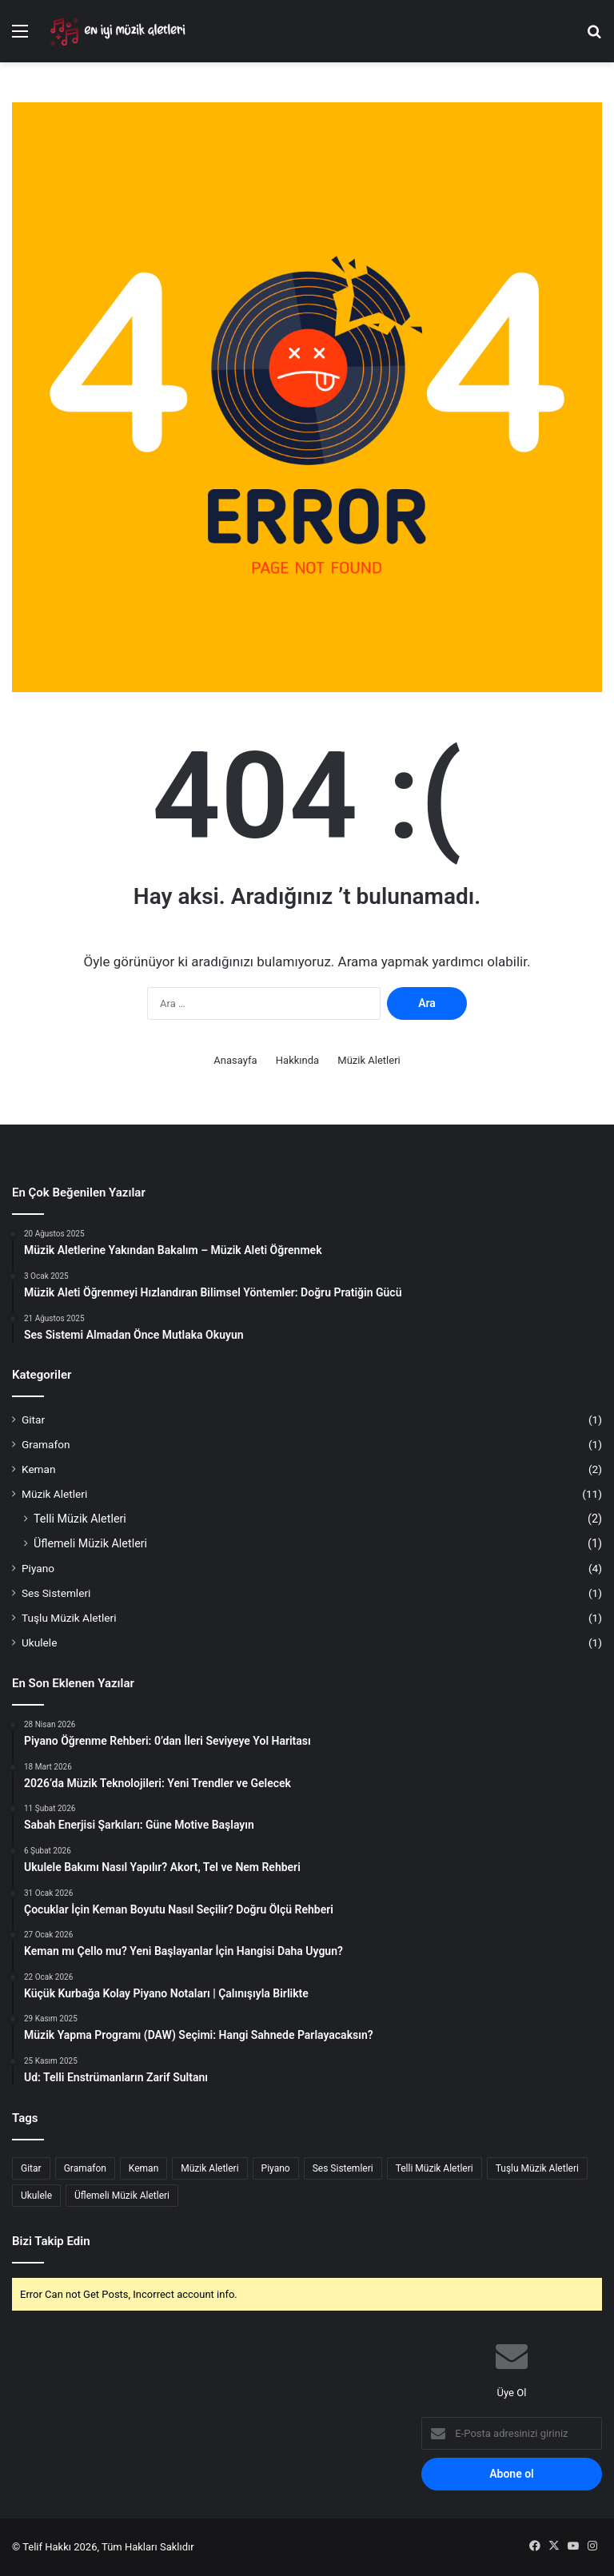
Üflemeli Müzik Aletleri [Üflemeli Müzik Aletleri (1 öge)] (121, 2195)
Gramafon (46, 1444)
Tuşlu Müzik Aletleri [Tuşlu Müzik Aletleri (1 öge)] (537, 2168)
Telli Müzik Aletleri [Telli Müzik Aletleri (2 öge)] (434, 2168)
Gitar (33, 1419)
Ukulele (39, 1642)
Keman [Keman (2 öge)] (143, 2168)
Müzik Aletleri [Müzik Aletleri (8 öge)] (209, 2168)
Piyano (38, 1568)
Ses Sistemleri (56, 1593)
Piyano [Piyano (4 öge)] (275, 2168)
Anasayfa (235, 1060)
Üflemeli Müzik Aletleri (90, 1543)
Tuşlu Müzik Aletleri (69, 1617)
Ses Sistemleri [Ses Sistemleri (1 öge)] (343, 2168)
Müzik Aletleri (368, 1060)
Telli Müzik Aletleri (80, 1518)
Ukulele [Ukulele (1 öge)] (36, 2195)
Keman (39, 1469)
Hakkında (297, 1060)
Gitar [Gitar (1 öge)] (31, 2168)
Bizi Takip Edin (51, 2241)
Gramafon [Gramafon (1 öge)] (85, 2168)
